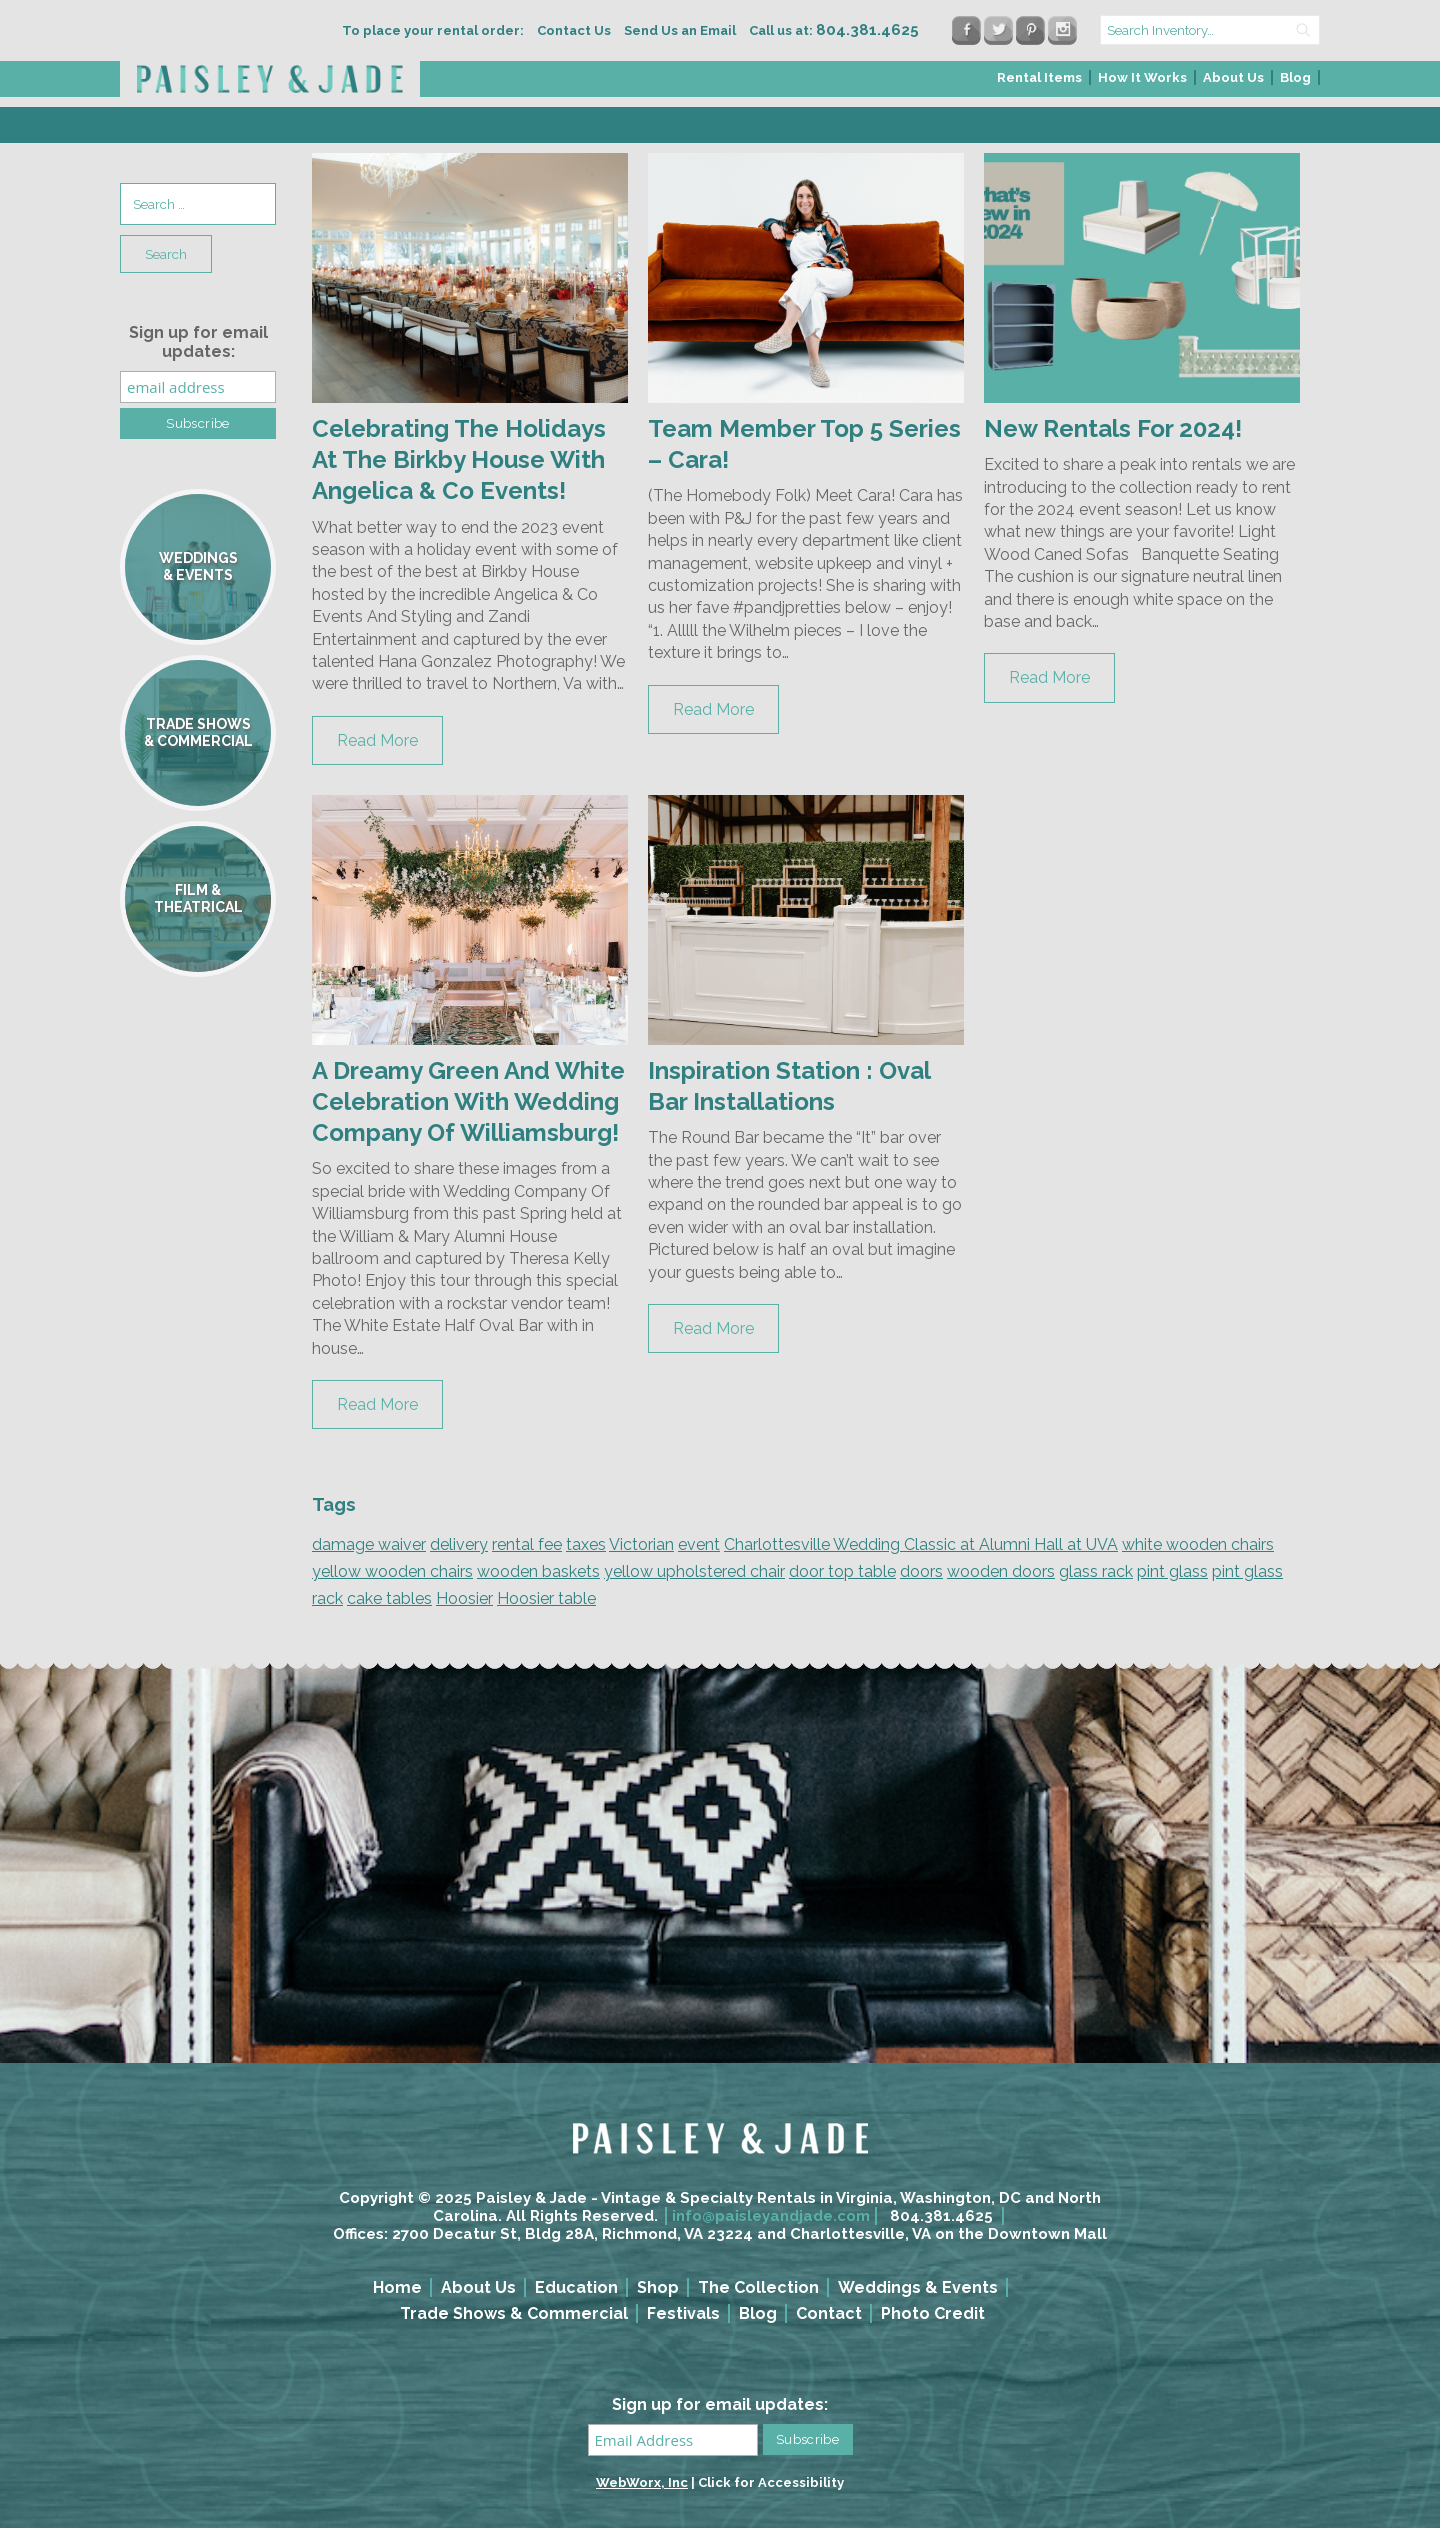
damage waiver (369, 1544)
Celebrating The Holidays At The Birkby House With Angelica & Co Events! (459, 459)
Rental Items (1039, 77)
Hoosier (464, 1598)
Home (397, 2287)
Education (576, 2287)
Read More (377, 740)
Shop (658, 2287)
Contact (829, 2313)
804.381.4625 (941, 2216)
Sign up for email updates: (198, 342)
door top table (842, 1571)
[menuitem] (1040, 83)
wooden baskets (538, 1571)
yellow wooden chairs (392, 1571)
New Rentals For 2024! (1113, 428)
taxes (586, 1544)
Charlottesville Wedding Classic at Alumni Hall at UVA (921, 1544)
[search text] (1210, 30)
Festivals (683, 2313)
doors (921, 1571)
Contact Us (574, 30)
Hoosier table (546, 1598)
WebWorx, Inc (642, 2482)
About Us (1233, 77)
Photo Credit (933, 2313)
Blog (1295, 77)
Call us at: (834, 30)
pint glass (1172, 1571)
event (699, 1544)
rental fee (527, 1544)
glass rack (1096, 1571)
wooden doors (1001, 1571)
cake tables (389, 1598)
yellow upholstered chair (694, 1571)
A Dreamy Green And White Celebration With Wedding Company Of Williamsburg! (468, 1101)
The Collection (758, 2287)
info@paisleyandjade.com (771, 2216)
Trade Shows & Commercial (514, 2313)
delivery (459, 1544)
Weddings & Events (918, 2287)
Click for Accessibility (771, 2482)
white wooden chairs (1198, 1544)
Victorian (641, 1544)
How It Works (1142, 77)
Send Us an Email (680, 30)
